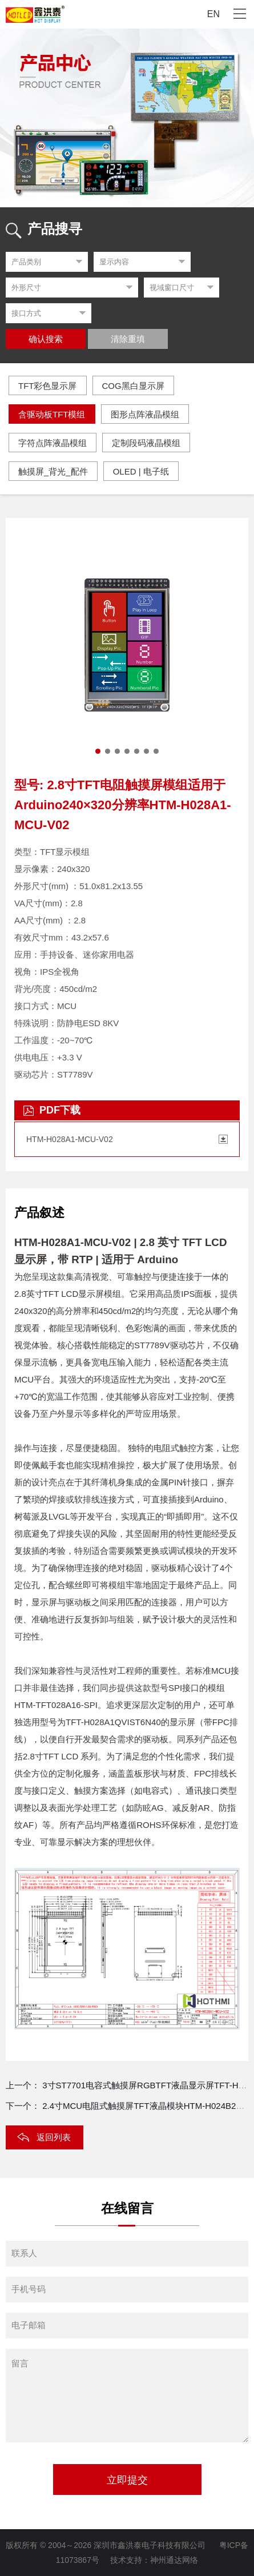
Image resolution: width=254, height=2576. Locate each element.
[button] (97, 751)
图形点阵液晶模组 (145, 414)
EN (213, 14)
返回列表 (54, 2137)
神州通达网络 (174, 2560)
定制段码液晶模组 (146, 443)
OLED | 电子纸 (141, 471)
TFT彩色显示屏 (47, 386)
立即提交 (127, 2480)
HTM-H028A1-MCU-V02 (69, 1139)
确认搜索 (46, 339)
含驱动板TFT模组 (52, 414)
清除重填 (128, 339)
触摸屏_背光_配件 (53, 471)
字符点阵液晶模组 (52, 443)
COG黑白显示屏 (133, 386)
